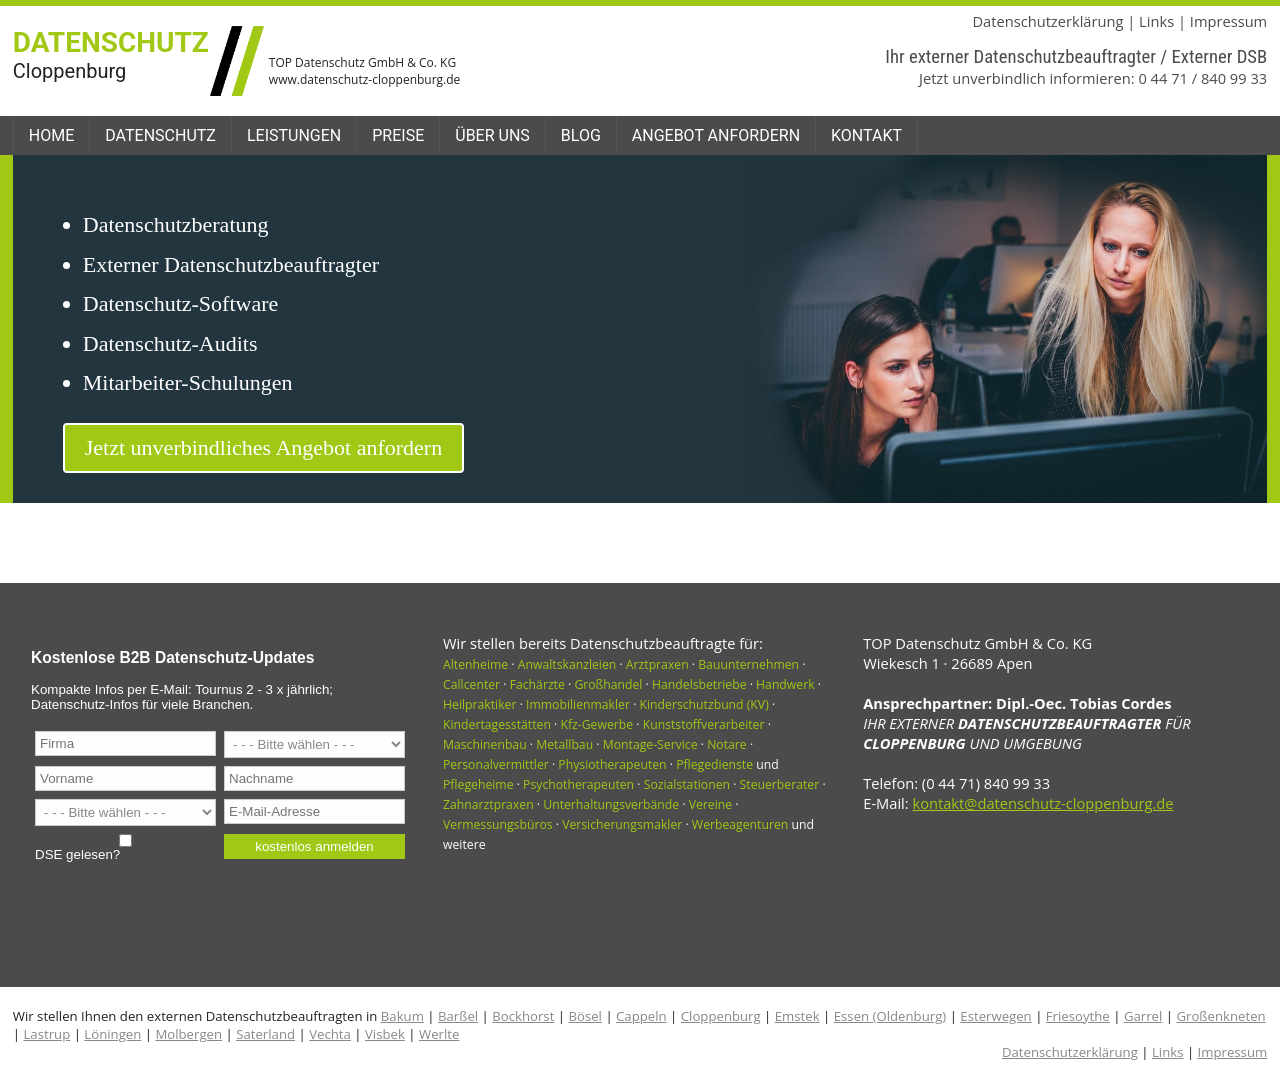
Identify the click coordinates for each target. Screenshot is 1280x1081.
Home (51, 135)
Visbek (385, 1034)
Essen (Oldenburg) (890, 1016)
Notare (727, 744)
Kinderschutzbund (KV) (704, 704)
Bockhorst (523, 1016)
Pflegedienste (714, 764)
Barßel (458, 1016)
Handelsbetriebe (699, 684)
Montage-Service (650, 744)
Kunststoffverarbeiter (704, 724)
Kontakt (866, 135)
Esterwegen (995, 1016)
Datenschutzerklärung (1047, 21)
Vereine (710, 804)
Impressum (1228, 21)
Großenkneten (1220, 1016)
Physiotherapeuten (612, 764)
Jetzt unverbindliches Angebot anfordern (263, 447)
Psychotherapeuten (578, 784)
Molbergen (188, 1034)
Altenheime (475, 664)
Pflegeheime (478, 784)
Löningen (112, 1034)
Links (1156, 21)
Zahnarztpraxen (488, 804)
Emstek (797, 1016)
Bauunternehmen (748, 664)
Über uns (492, 135)
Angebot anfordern (716, 135)
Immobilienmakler (578, 704)
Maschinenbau (485, 744)
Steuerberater (780, 784)
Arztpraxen (657, 664)
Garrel (1143, 1016)
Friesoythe (1078, 1016)
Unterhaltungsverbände (611, 804)
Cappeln (641, 1016)
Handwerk (785, 684)
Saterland (265, 1034)
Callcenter (471, 684)
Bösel (584, 1016)
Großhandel (608, 684)
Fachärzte (537, 684)
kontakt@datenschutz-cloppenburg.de (1042, 803)
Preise (398, 135)
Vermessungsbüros (498, 824)
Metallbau (564, 744)
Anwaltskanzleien (567, 664)
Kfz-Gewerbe (596, 724)
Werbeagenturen (740, 824)
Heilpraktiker (479, 704)
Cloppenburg (721, 1016)
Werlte (439, 1034)
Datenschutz (160, 135)
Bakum (402, 1016)
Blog (581, 135)
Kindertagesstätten (497, 724)
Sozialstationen (687, 784)
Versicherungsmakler (622, 824)
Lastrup (46, 1034)
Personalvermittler (496, 764)
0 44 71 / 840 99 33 (1202, 78)
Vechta (330, 1034)
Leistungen (294, 135)
